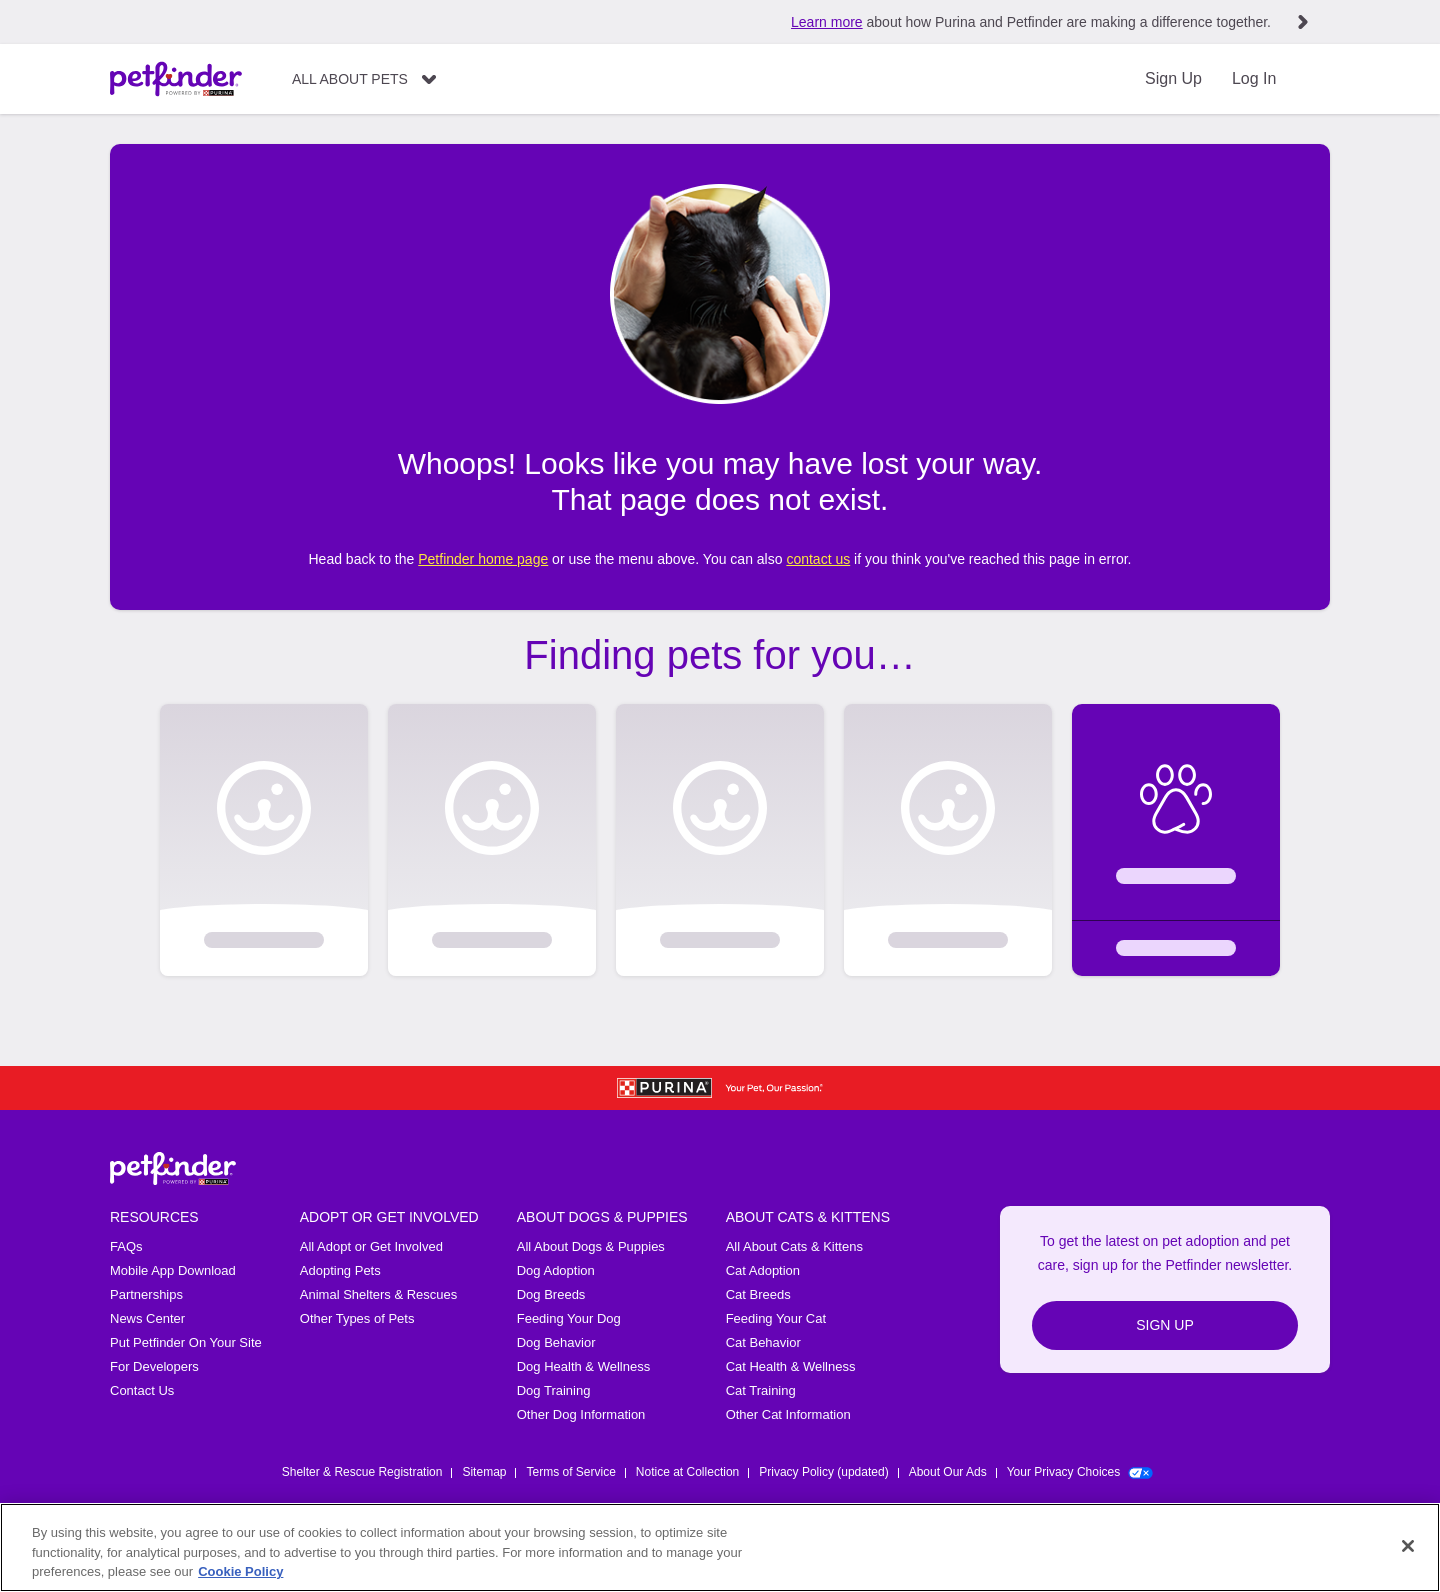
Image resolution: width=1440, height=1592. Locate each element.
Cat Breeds (758, 1294)
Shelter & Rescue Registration (362, 1472)
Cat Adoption (763, 1270)
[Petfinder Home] (176, 79)
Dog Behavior (556, 1342)
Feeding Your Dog (569, 1318)
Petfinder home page (483, 559)
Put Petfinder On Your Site (186, 1342)
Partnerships (146, 1294)
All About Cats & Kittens (794, 1246)
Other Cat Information (788, 1414)
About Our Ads (948, 1472)
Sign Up (1173, 78)
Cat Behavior (763, 1342)
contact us (818, 559)
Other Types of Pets (357, 1318)
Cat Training (761, 1390)
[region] (720, 1547)
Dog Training (554, 1390)
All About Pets (350, 79)
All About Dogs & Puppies (591, 1246)
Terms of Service (570, 1472)
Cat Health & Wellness (791, 1366)
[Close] (1408, 1546)
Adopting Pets (340, 1270)
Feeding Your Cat (776, 1318)
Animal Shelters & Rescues (379, 1294)
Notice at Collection (687, 1472)
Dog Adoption (556, 1270)
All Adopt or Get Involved (371, 1246)
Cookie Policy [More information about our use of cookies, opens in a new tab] (240, 1571)
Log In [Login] (1254, 78)
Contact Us (142, 1390)
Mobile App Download (173, 1270)
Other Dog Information (581, 1414)
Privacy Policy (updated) (823, 1472)
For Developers (154, 1366)
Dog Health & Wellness (583, 1366)
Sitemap (484, 1472)
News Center (147, 1318)
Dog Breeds (551, 1294)
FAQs (126, 1246)
